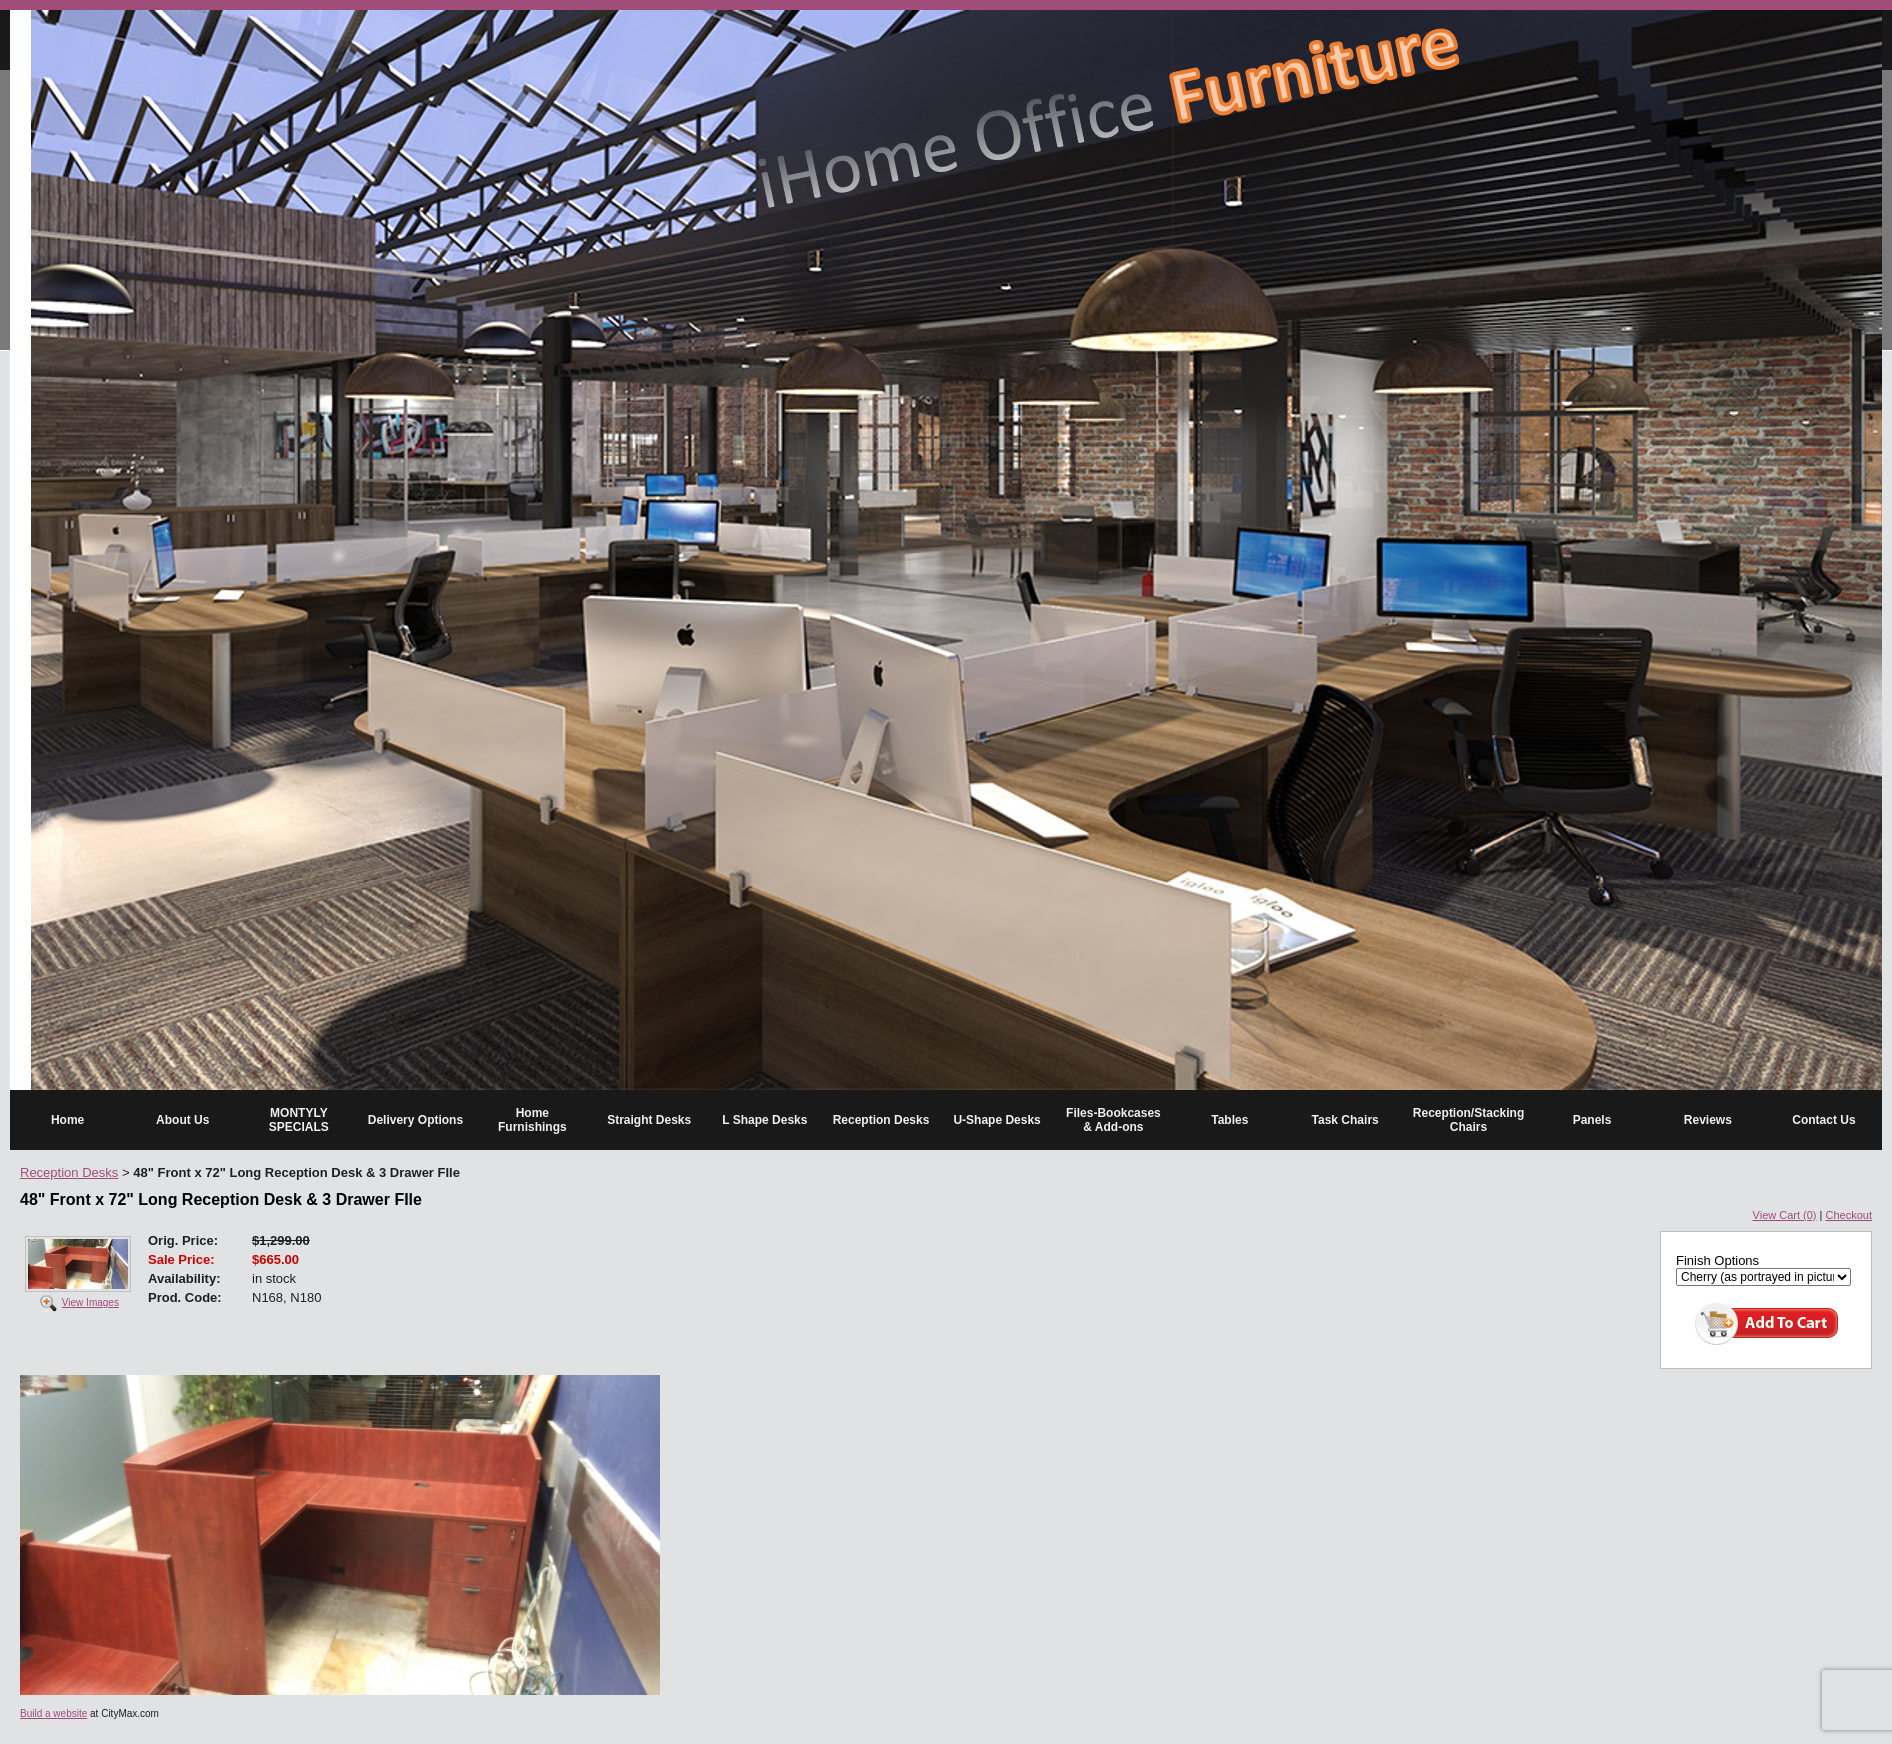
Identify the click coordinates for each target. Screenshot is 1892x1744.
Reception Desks (881, 1120)
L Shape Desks (764, 1120)
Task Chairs (1345, 1120)
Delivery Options (415, 1120)
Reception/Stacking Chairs (1468, 1120)
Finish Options (1717, 1260)
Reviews (1708, 1120)
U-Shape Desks (996, 1120)
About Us (182, 1120)
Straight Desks (649, 1120)
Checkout (1849, 1215)
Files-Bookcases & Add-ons (1113, 1120)
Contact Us (1823, 1120)
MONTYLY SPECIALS (299, 1120)
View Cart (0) (1785, 1215)
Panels (1592, 1120)
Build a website (53, 1713)
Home (67, 1120)
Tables (1229, 1120)
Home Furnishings (532, 1120)
